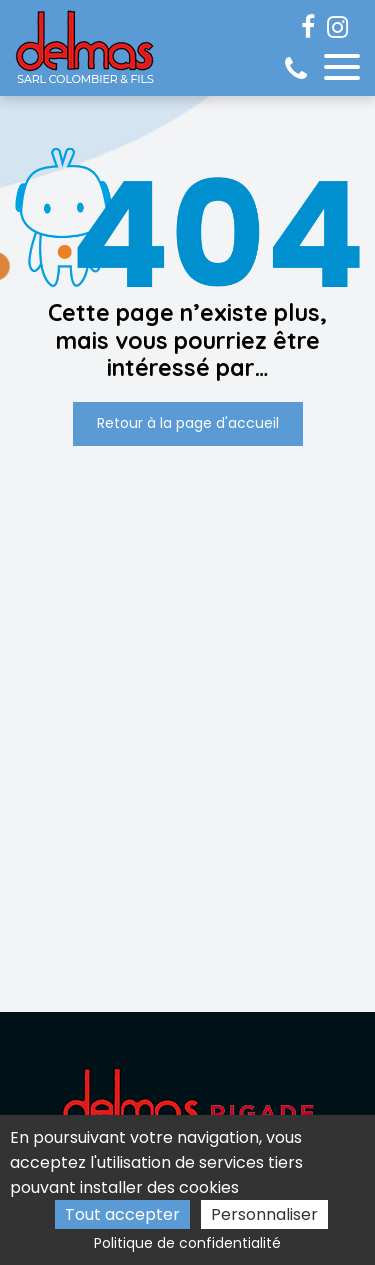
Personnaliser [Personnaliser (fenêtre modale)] (264, 1214)
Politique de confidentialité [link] (187, 1243)
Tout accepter (122, 1214)
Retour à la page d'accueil (188, 423)
